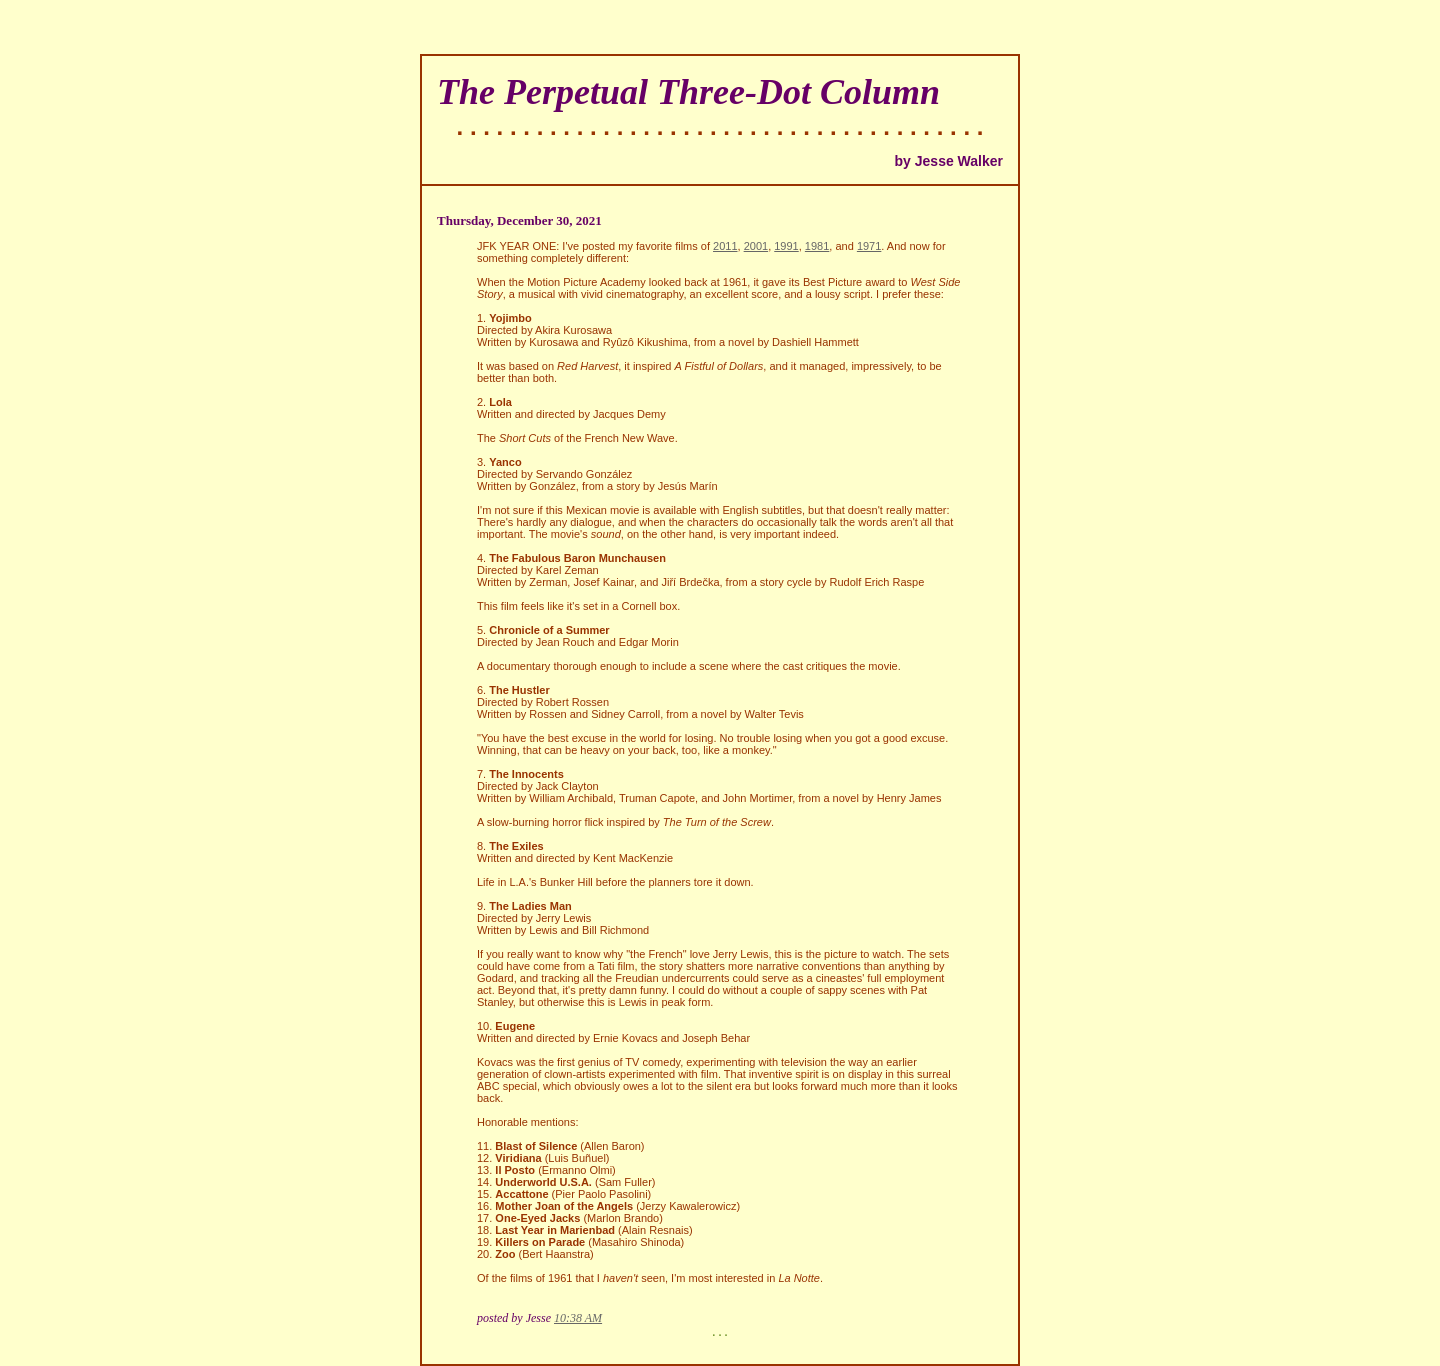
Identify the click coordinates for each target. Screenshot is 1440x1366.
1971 (869, 246)
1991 (786, 246)
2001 (756, 246)
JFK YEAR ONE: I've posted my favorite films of (595, 246)
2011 (725, 246)
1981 (817, 246)
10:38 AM (578, 1318)
